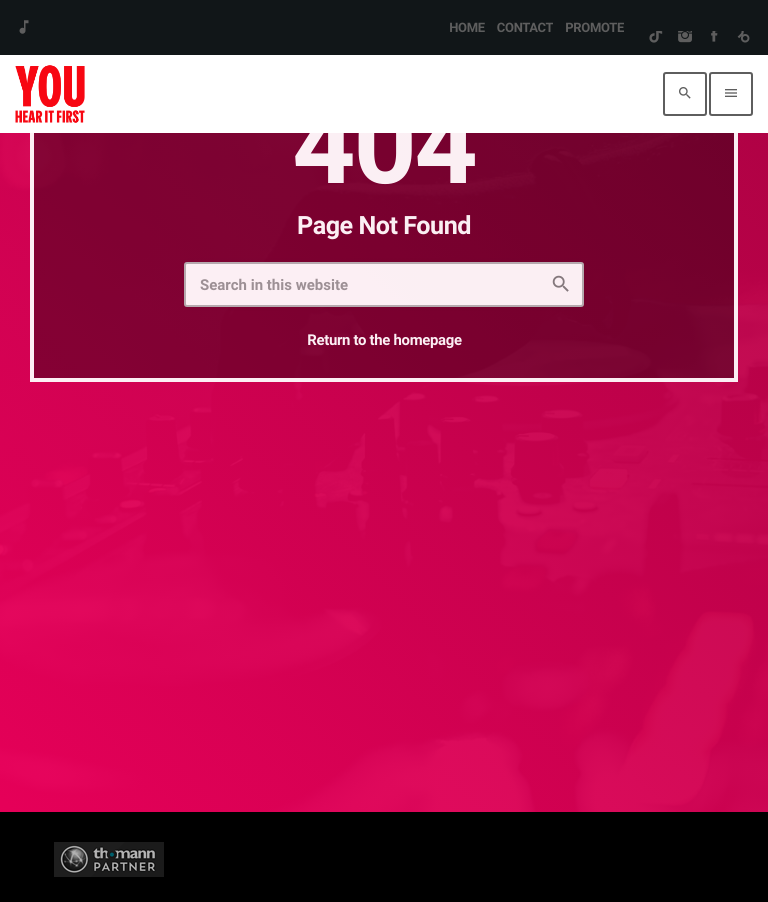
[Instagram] (684, 38)
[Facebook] (713, 38)
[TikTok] (655, 38)
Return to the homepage (384, 340)
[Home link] (50, 94)
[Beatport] (743, 38)
